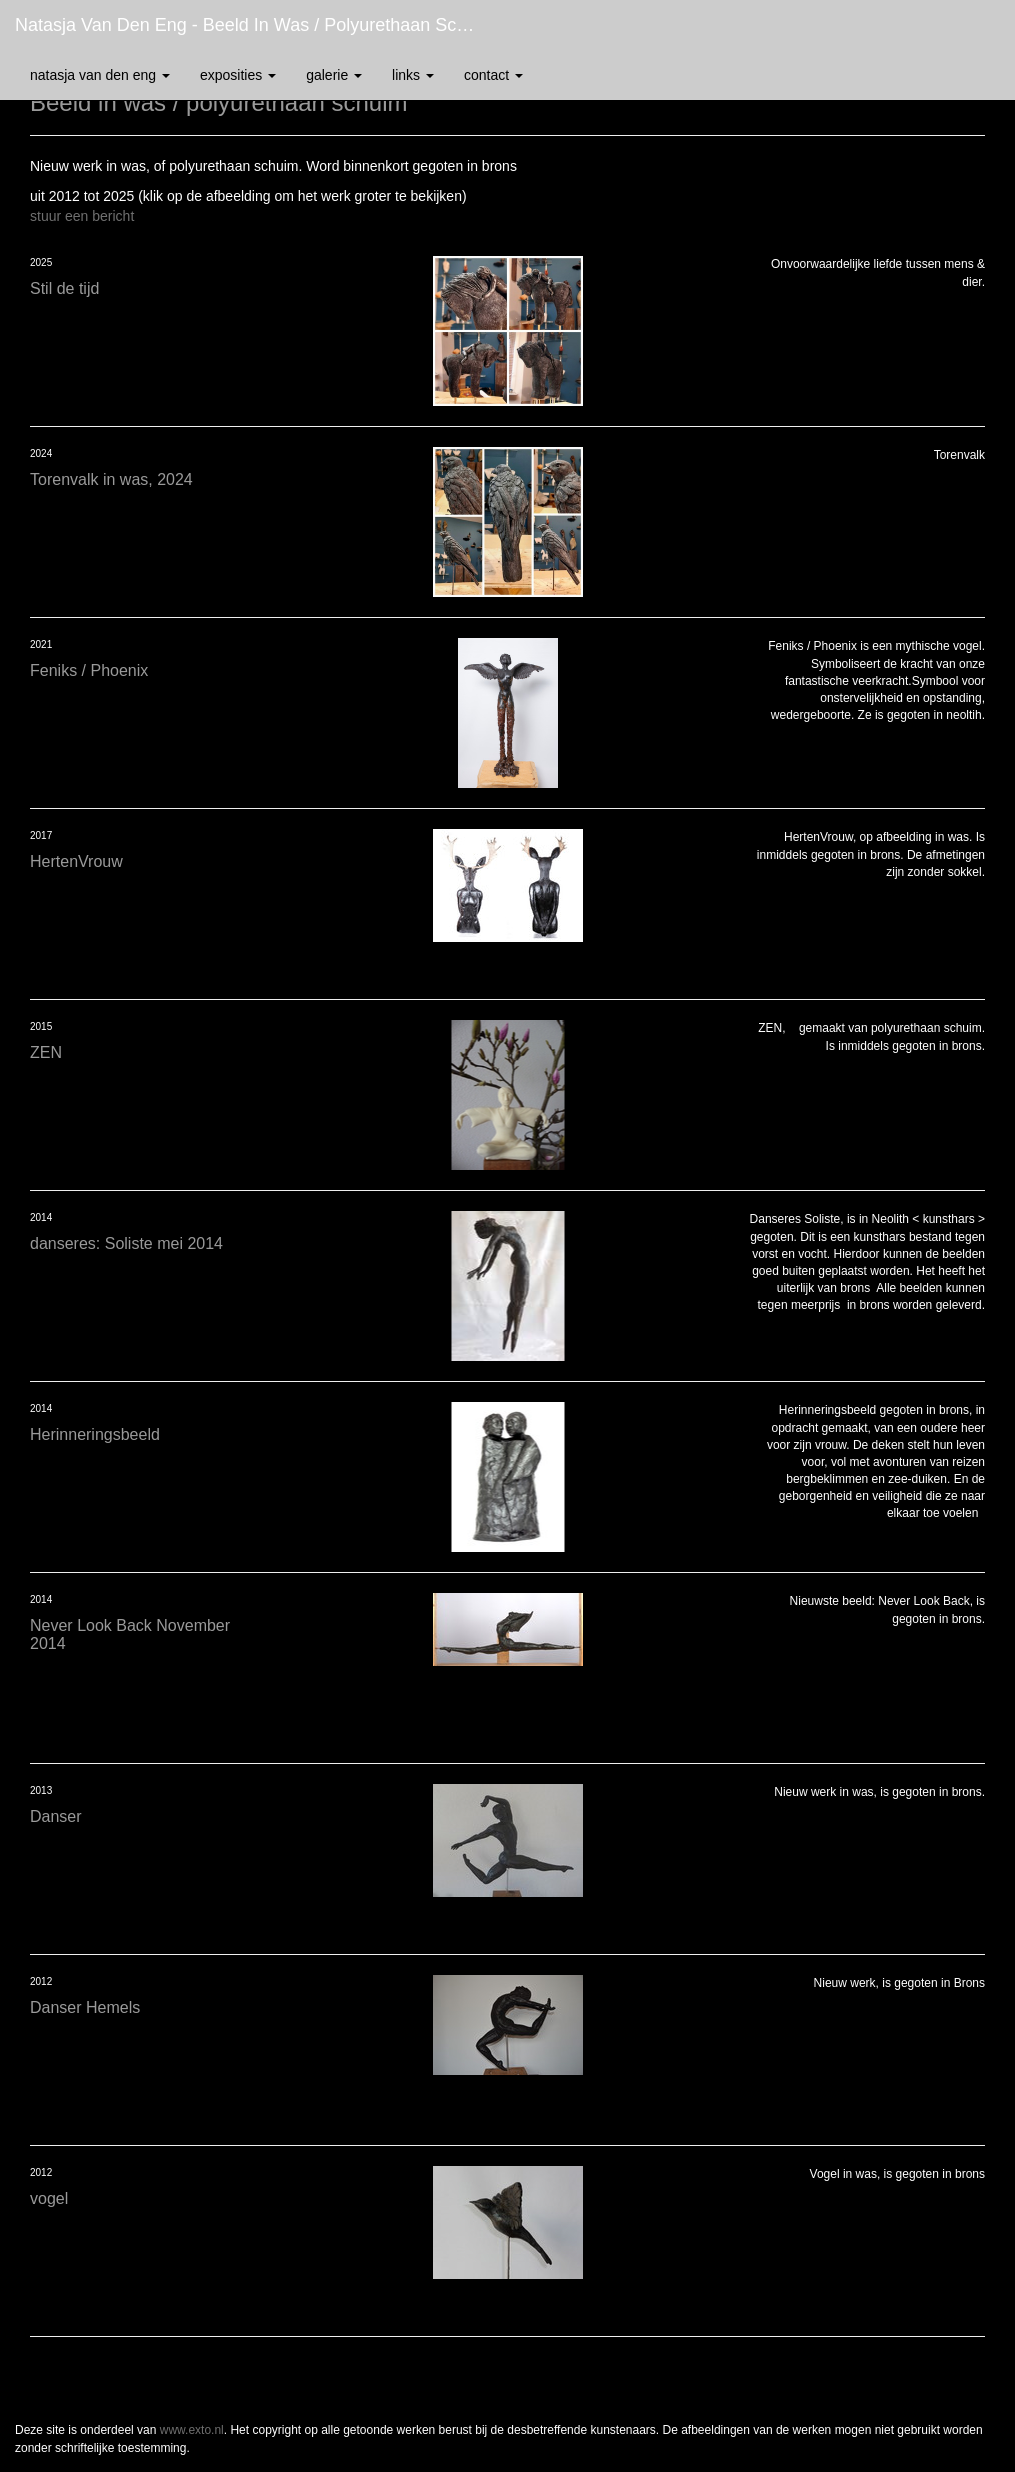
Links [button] (413, 75)
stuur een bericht (82, 216)
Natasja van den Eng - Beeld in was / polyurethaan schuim (255, 25)
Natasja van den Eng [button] (100, 75)
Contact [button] (493, 75)
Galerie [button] (334, 75)
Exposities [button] (238, 75)
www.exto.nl (192, 2430)
